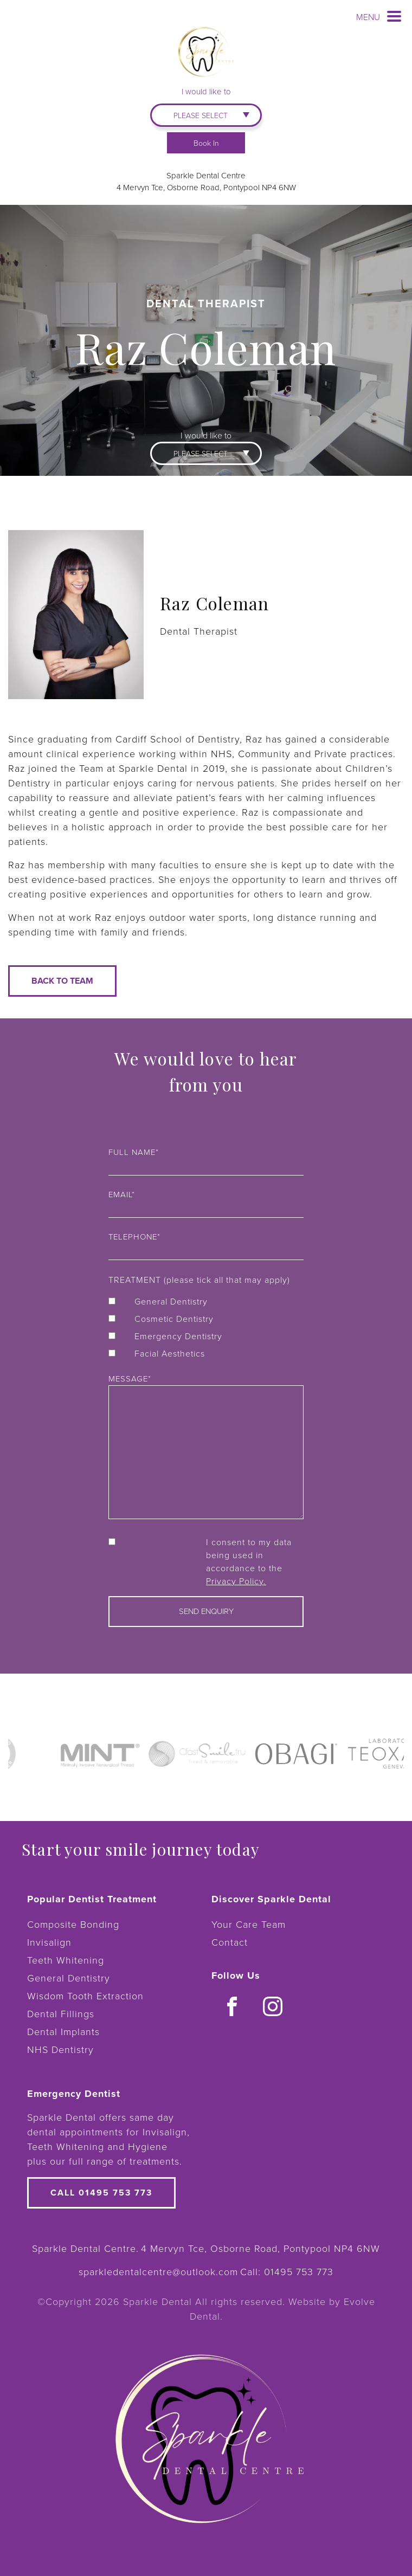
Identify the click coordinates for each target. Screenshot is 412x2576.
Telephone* (206, 1244)
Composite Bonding (73, 1924)
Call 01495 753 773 (101, 2192)
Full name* (206, 1159)
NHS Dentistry (60, 2049)
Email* (206, 1202)
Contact (229, 1941)
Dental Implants (63, 2031)
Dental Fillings (60, 2013)
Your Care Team (248, 1924)
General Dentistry (68, 1977)
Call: (286, 2271)
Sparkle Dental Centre (206, 175)
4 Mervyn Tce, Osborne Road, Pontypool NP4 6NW (206, 187)
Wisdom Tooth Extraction (85, 1995)
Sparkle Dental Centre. (85, 2248)
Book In (206, 143)
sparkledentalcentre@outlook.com (158, 2271)
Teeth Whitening (65, 1959)
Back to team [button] (62, 980)
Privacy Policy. (236, 1581)
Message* (206, 1447)
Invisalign (49, 1941)
